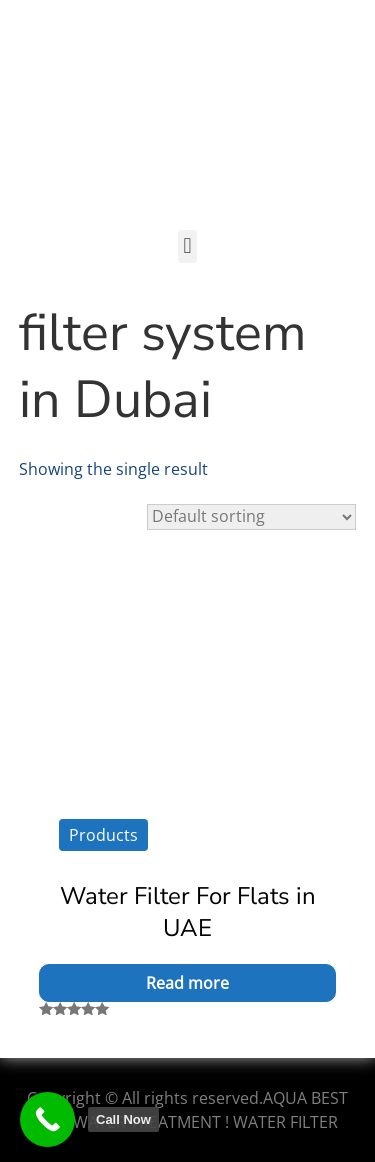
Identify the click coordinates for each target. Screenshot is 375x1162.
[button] (187, 246)
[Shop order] (251, 517)
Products (103, 835)
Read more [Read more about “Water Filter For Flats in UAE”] (187, 983)
